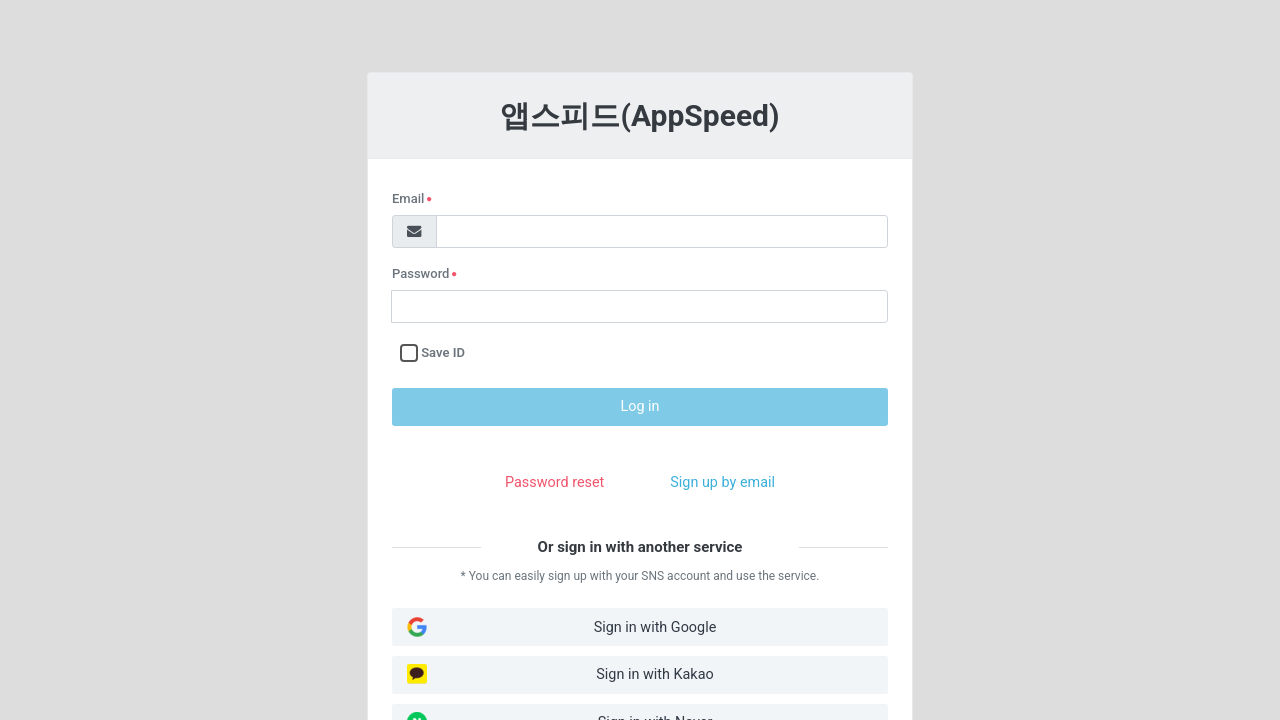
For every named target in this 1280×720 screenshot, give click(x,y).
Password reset (554, 482)
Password (433, 275)
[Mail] (414, 231)
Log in (639, 406)
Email (433, 200)
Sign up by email (722, 482)
